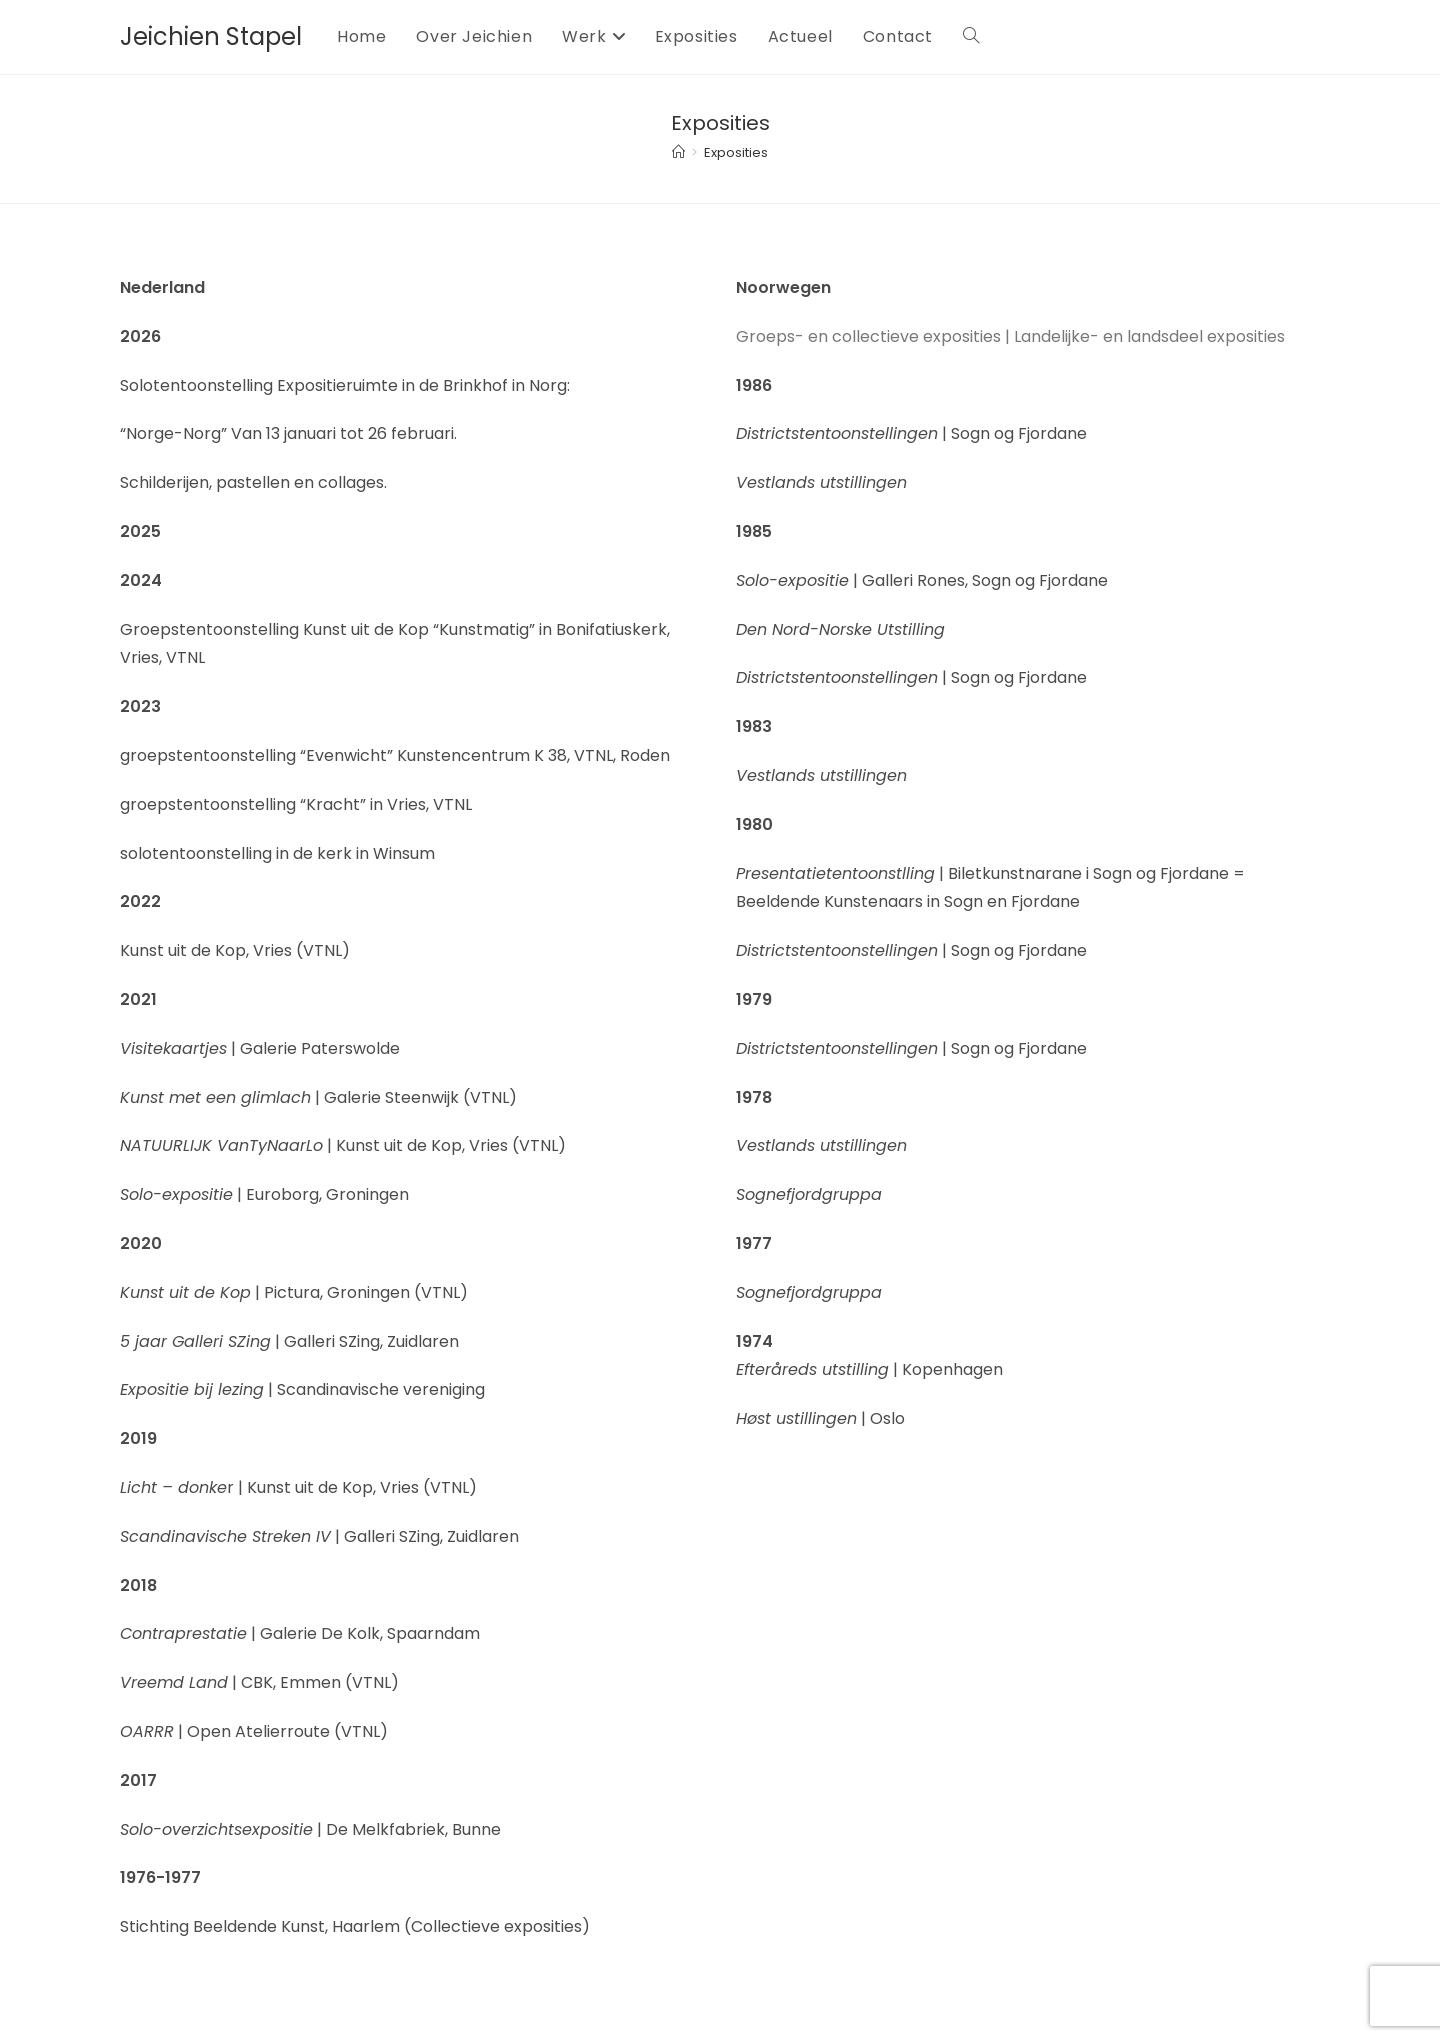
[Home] (678, 152)
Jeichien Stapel (211, 36)
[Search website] (971, 37)
